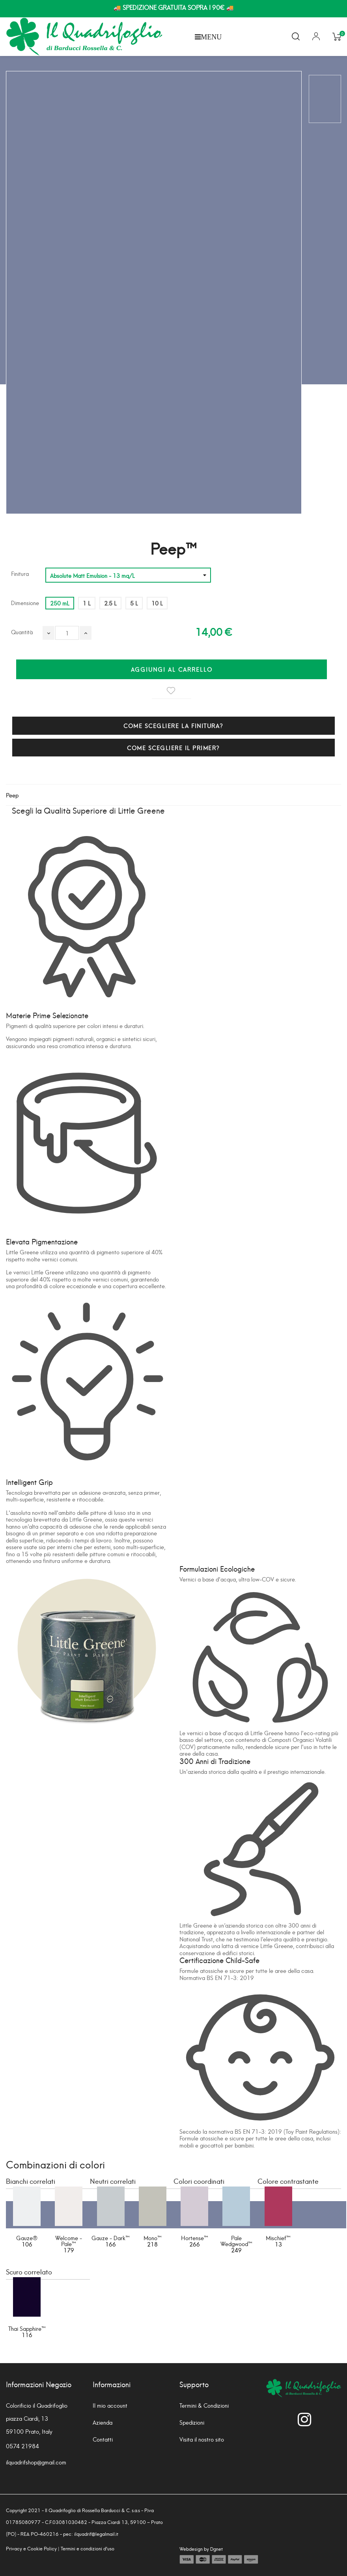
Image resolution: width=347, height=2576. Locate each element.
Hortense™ (194, 2237)
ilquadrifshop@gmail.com (36, 2461)
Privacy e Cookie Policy (31, 2548)
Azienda (102, 2422)
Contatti (103, 2439)
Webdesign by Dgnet (201, 2548)
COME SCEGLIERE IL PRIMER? (173, 747)
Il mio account (110, 2405)
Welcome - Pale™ (68, 2240)
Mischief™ (278, 2237)
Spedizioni (191, 2422)
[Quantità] (67, 633)
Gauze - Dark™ (110, 2237)
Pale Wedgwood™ (236, 2240)
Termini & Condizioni (204, 2405)
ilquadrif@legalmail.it (96, 2533)
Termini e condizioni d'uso (87, 2548)
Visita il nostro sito (201, 2439)
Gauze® (26, 2237)
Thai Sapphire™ (27, 2328)
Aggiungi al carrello (172, 669)
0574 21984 (22, 2445)
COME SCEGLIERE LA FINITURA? (173, 725)
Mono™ (153, 2237)
